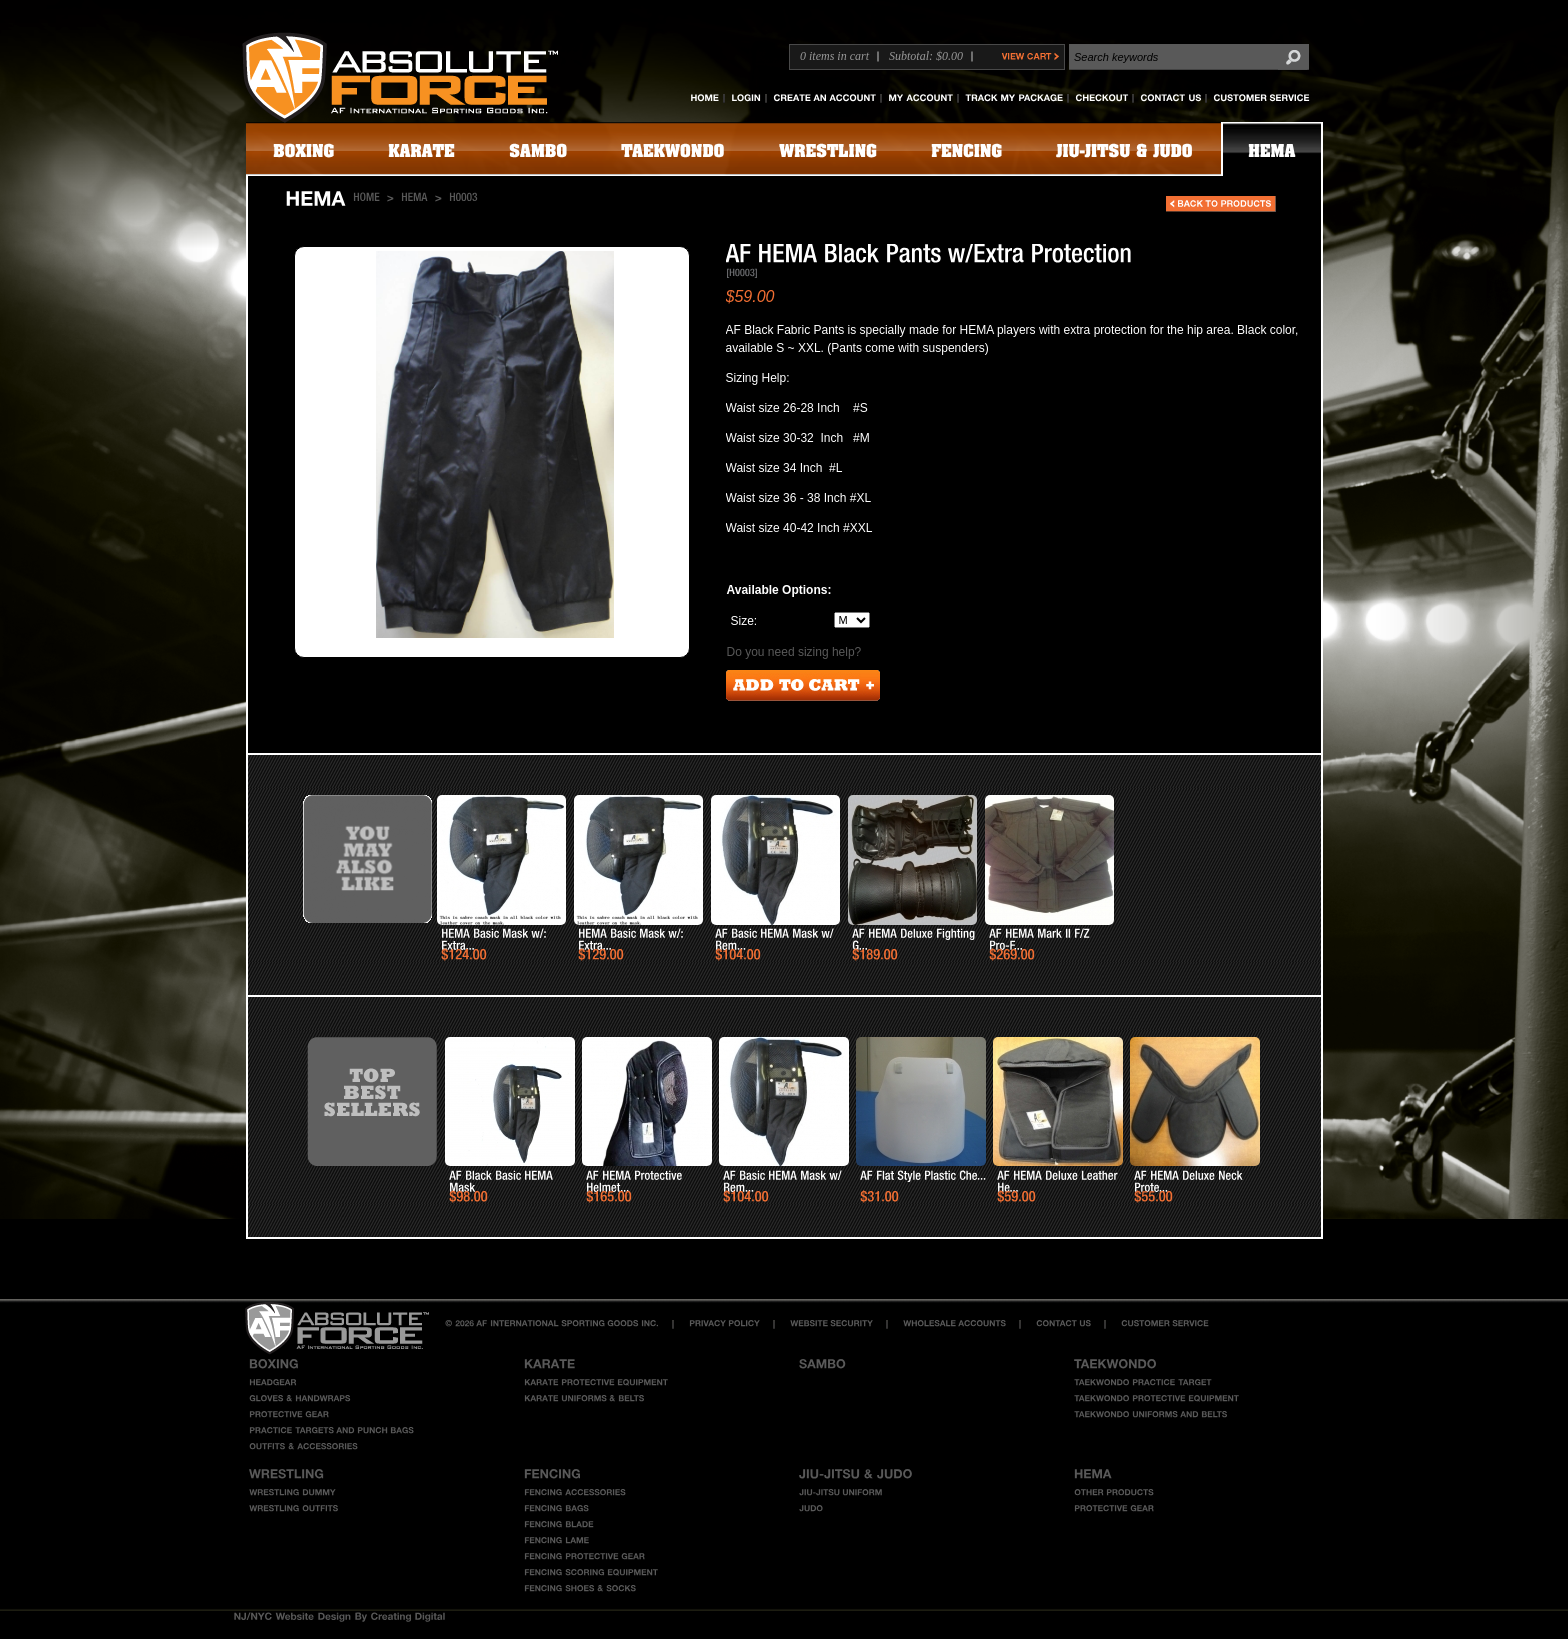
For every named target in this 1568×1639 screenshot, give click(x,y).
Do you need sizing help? (794, 652)
